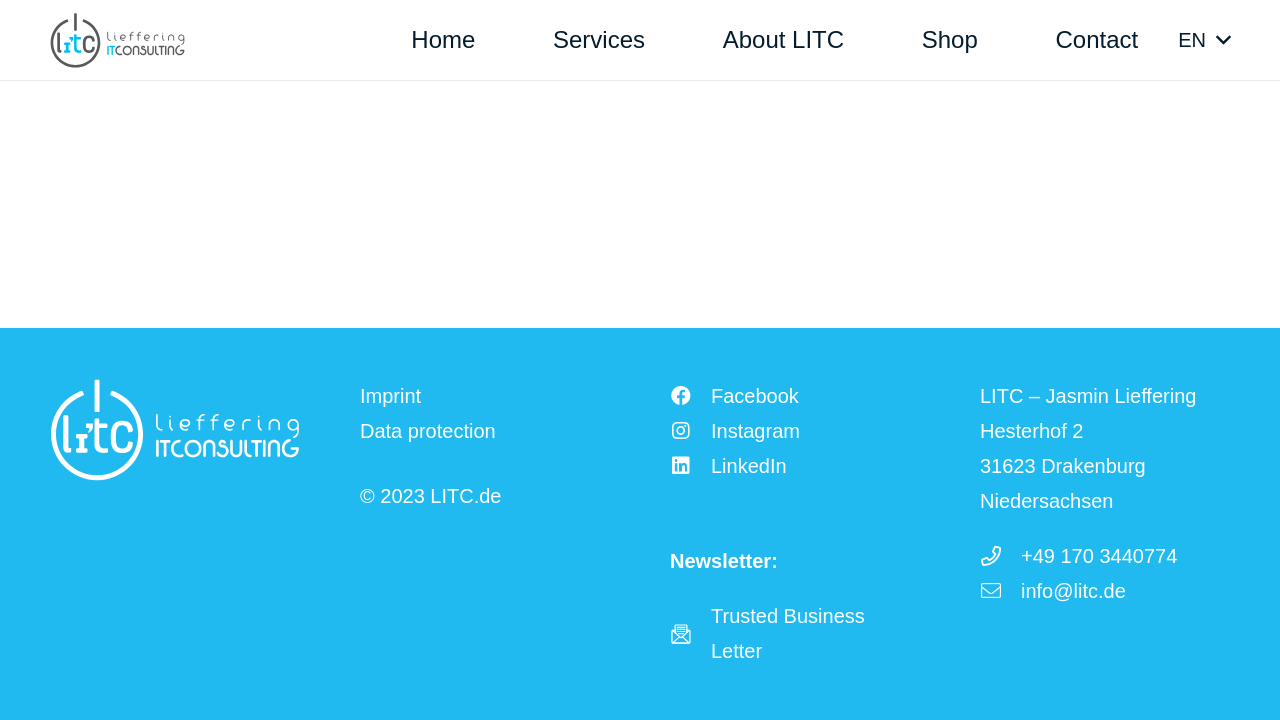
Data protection (428, 431)
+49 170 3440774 (1099, 556)
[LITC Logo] (117, 40)
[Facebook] (690, 396)
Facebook (755, 396)
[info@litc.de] (1000, 591)
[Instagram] (690, 431)
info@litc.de (1073, 591)
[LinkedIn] (690, 466)
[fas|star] (690, 634)
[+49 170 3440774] (1000, 556)
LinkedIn (749, 466)
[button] (1204, 40)
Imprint (390, 396)
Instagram (755, 431)
